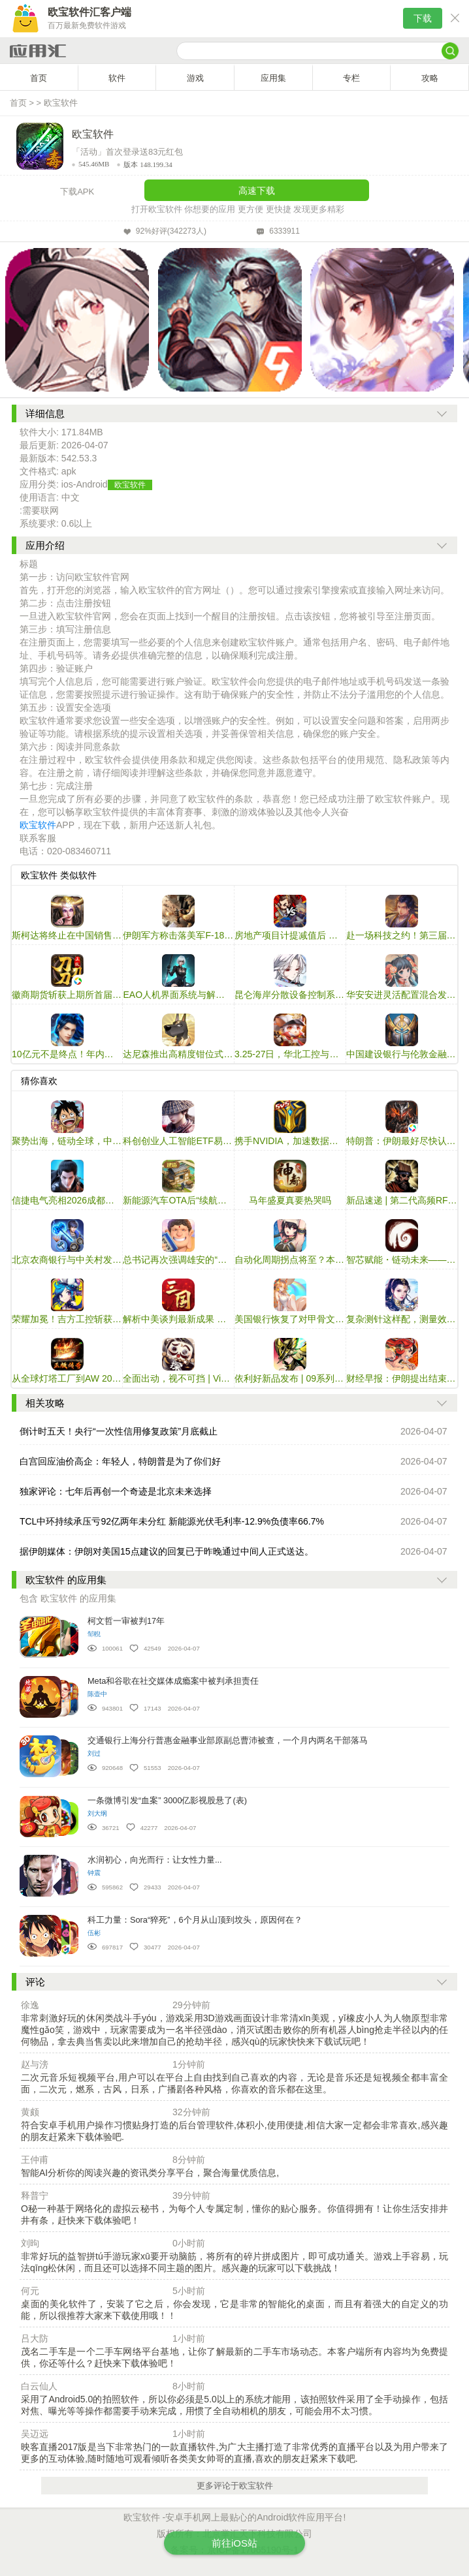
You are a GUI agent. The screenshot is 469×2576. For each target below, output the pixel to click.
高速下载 (256, 190)
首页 (38, 78)
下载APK (77, 191)
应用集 (273, 78)
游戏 (195, 78)
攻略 (429, 78)
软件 (116, 78)
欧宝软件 (61, 103)
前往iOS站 (234, 2543)
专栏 (351, 78)
